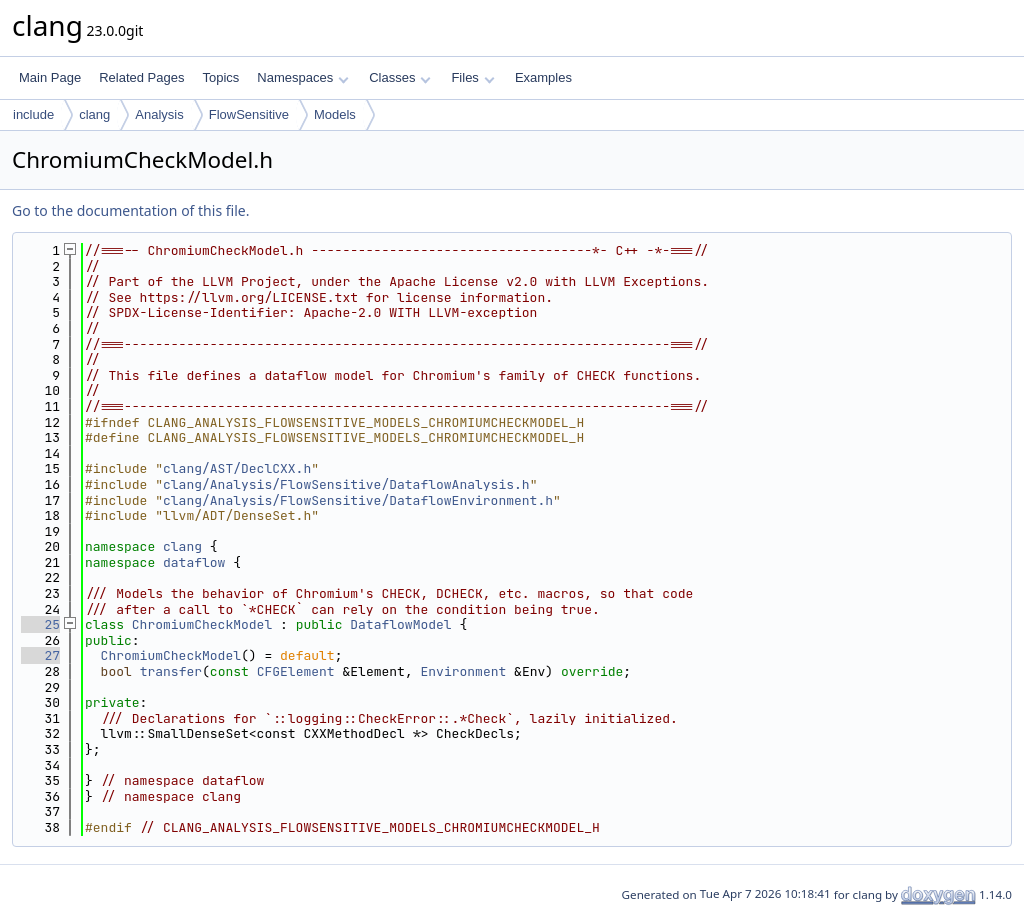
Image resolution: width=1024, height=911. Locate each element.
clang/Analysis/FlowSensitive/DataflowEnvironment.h (358, 500)
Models (335, 114)
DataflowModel (400, 624)
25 (40, 624)
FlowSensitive (249, 114)
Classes (400, 77)
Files (472, 77)
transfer (171, 671)
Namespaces (302, 77)
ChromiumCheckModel (202, 624)
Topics (220, 77)
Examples (543, 77)
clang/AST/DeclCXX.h (237, 468)
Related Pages (141, 77)
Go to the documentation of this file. (130, 210)
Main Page (50, 77)
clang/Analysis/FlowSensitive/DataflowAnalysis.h (346, 484)
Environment (464, 671)
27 (40, 655)
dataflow (194, 562)
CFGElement (296, 671)
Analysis (159, 114)
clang (94, 114)
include (33, 114)
